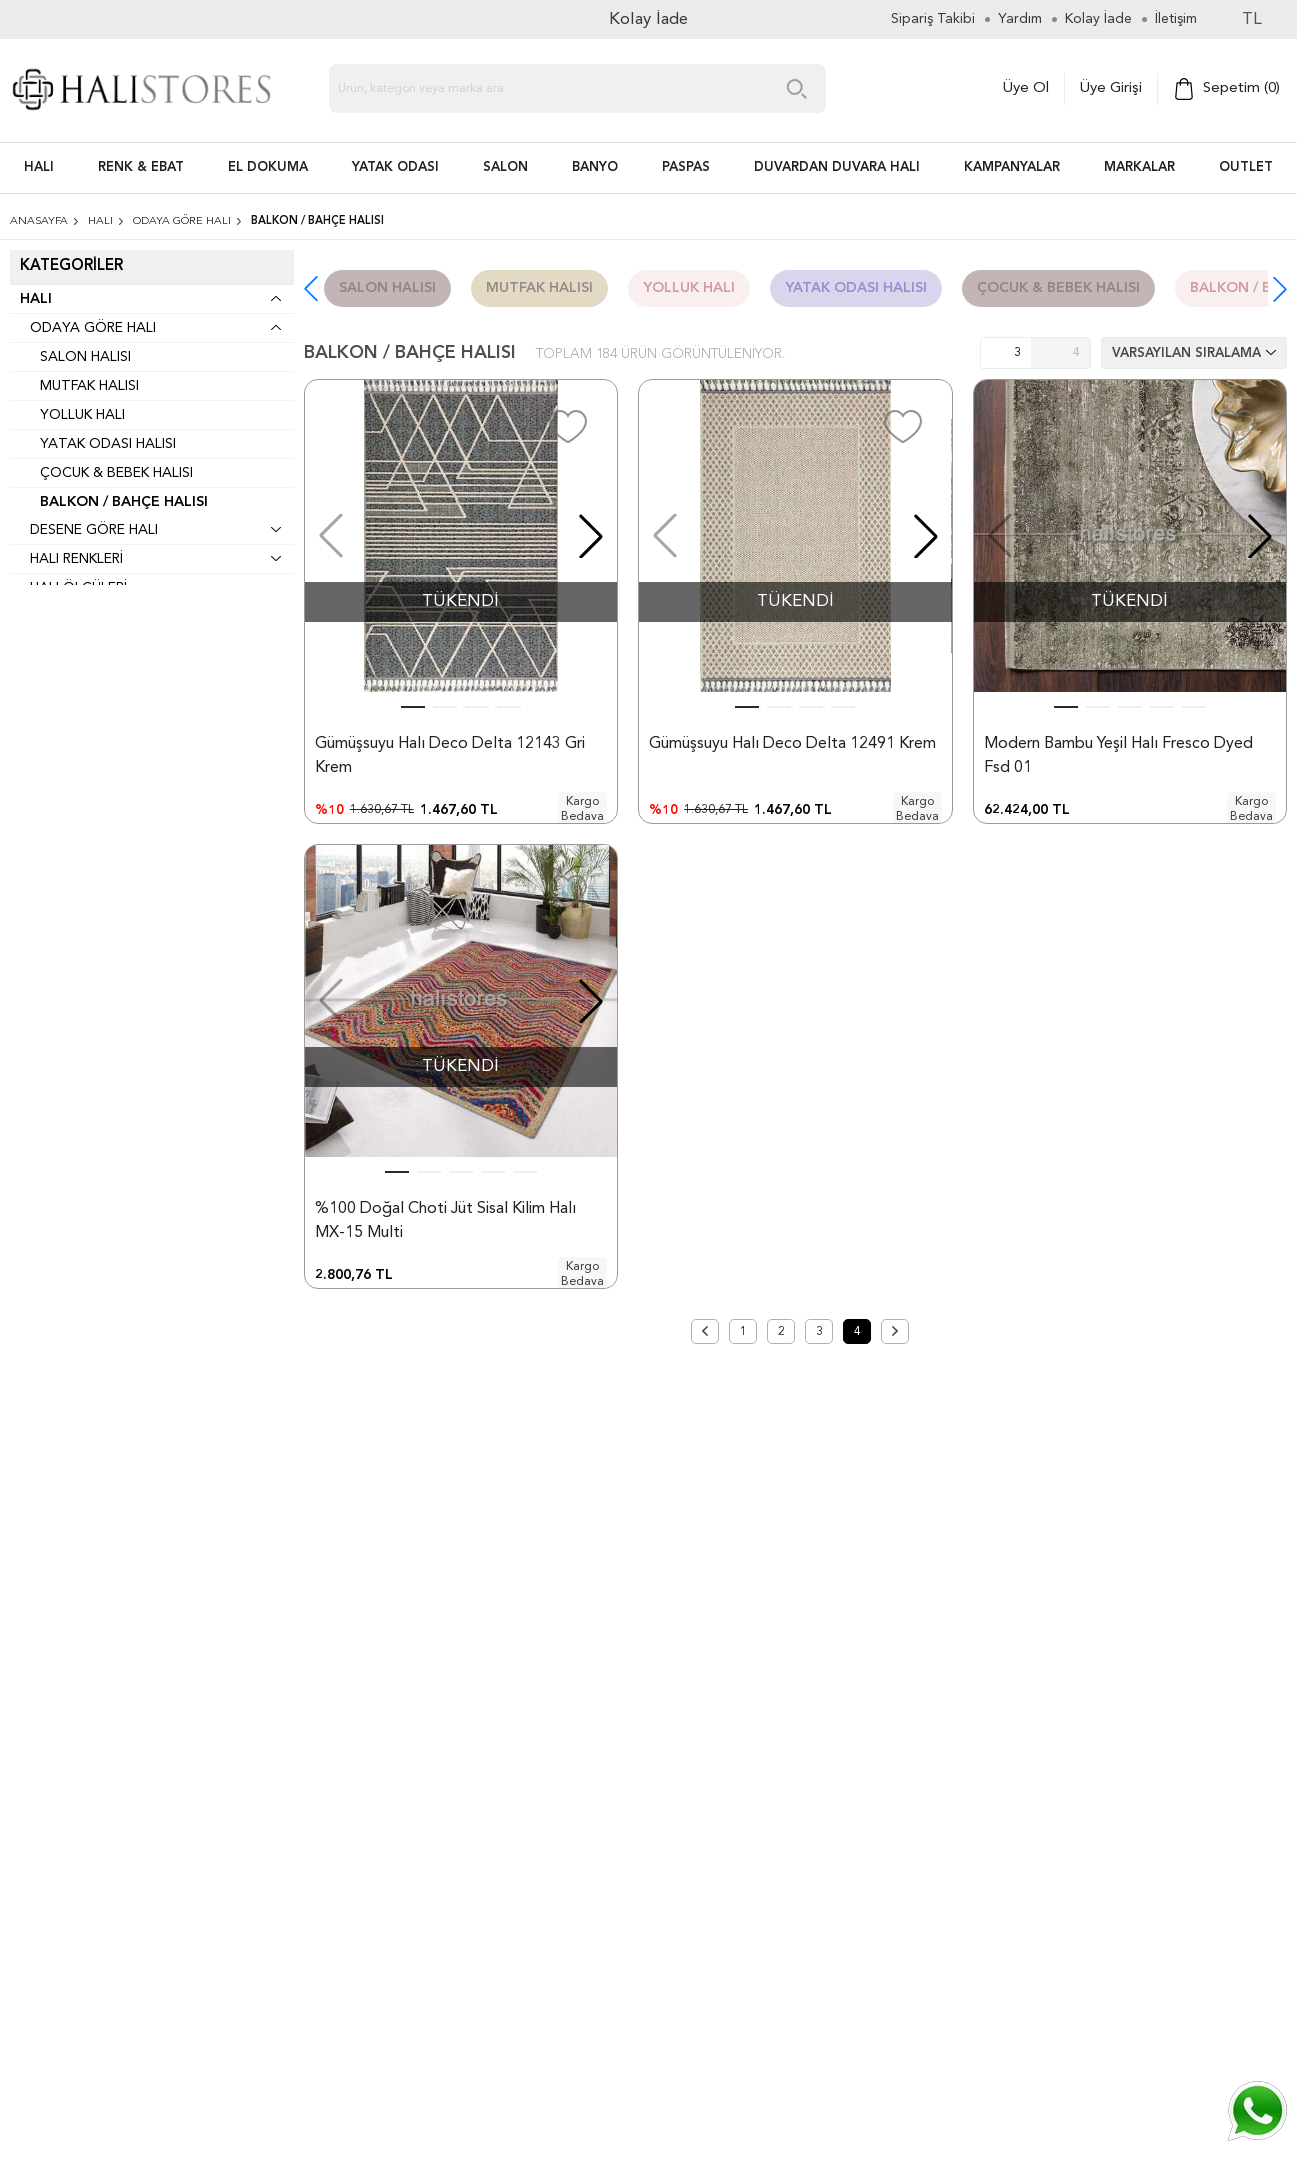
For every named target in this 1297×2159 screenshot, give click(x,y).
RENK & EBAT (141, 167)
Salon (505, 167)
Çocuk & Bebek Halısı (116, 473)
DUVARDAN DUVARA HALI (837, 167)
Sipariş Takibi (933, 19)
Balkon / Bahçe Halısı (124, 502)
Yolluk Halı (82, 415)
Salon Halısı (85, 357)
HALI (39, 167)
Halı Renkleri (76, 559)
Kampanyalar (1012, 167)
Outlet (1246, 167)
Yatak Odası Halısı (108, 444)
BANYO (595, 167)
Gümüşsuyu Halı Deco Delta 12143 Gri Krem (450, 756)
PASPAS (686, 167)
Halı (36, 299)
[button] (1280, 289)
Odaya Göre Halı (93, 328)
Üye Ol (1026, 88)
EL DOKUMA (268, 167)
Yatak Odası (395, 167)
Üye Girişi (1111, 88)
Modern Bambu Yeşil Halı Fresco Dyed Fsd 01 (1118, 756)
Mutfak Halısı (89, 386)
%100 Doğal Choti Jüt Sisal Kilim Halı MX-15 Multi (445, 1283)
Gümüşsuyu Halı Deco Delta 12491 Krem (792, 744)
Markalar (1139, 167)
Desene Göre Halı (94, 530)
